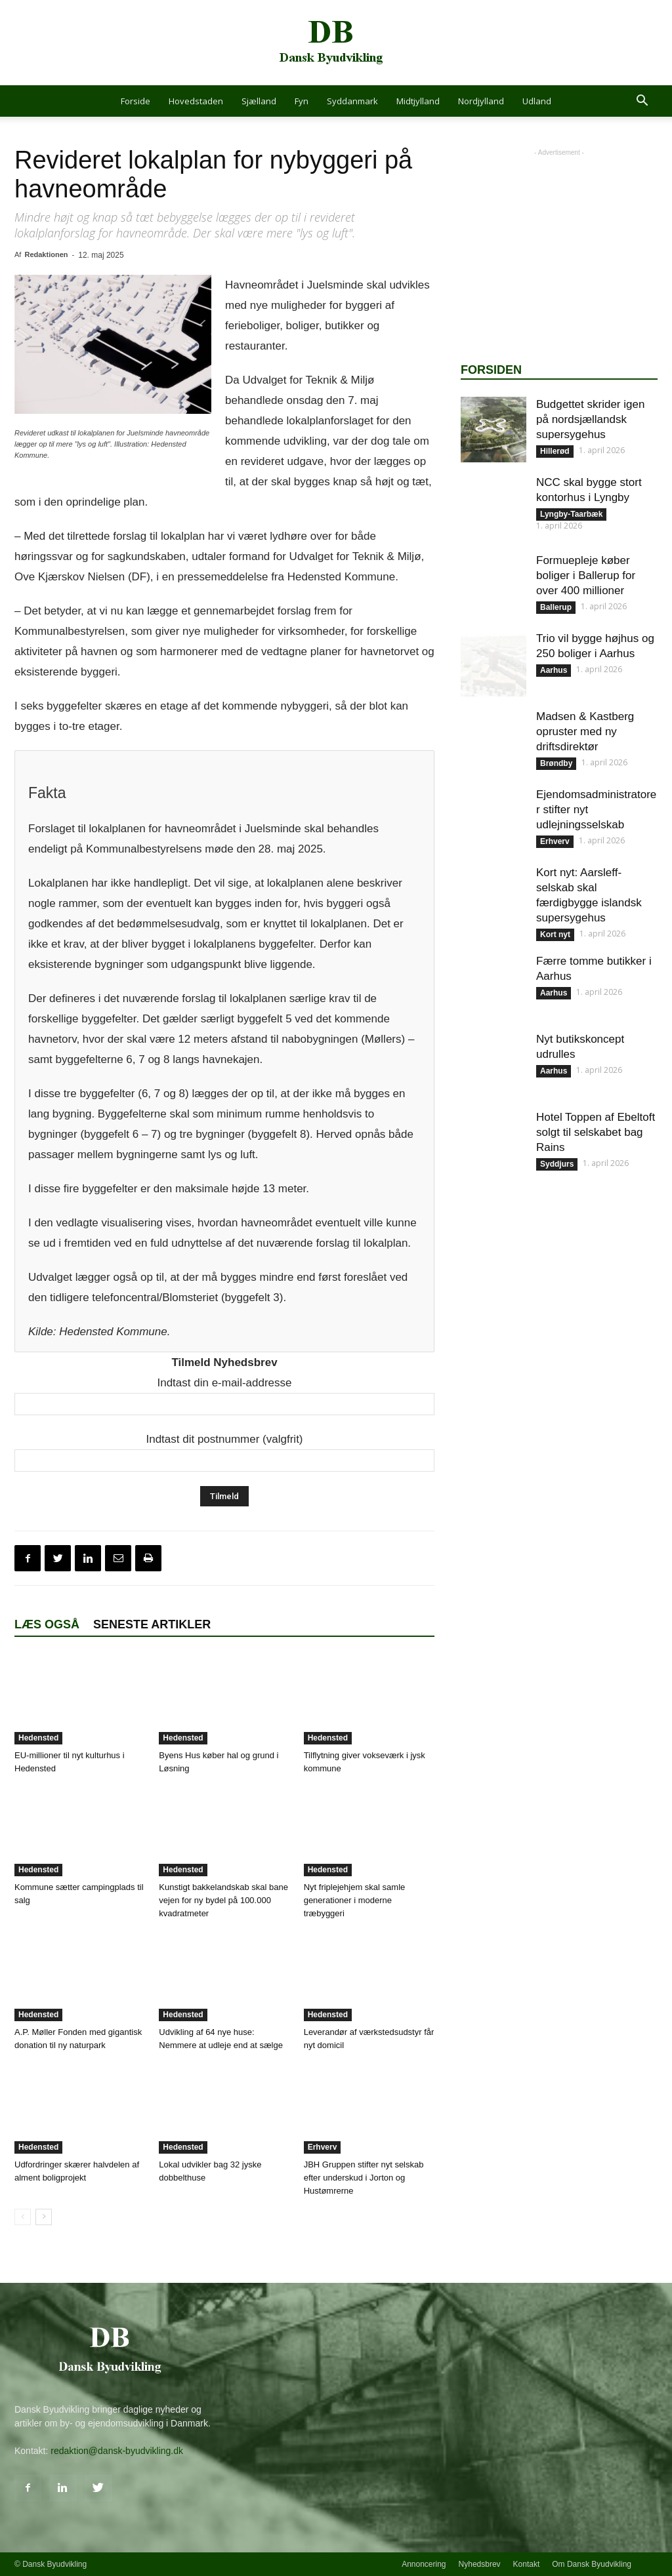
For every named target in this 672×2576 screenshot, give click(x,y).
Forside (135, 101)
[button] (642, 102)
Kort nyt (555, 934)
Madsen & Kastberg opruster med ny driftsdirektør (585, 731)
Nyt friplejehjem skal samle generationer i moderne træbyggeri (355, 1900)
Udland (536, 101)
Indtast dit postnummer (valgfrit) (224, 1439)
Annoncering (424, 2564)
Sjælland (259, 101)
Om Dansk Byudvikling (591, 2564)
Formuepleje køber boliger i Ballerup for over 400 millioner (585, 575)
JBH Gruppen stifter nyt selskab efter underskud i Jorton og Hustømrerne (364, 2178)
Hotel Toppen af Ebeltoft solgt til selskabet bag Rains (595, 1132)
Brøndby (556, 763)
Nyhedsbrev (480, 2564)
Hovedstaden (196, 101)
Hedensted (38, 1737)
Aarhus (553, 670)
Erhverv (322, 2147)
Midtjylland (418, 101)
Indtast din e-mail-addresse (224, 1383)
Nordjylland (481, 101)
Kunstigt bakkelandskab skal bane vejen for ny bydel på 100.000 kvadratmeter (223, 1900)
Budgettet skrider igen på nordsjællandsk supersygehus (590, 419)
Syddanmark (352, 101)
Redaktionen (46, 254)
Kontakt (526, 2564)
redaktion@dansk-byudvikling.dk (117, 2450)
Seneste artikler (152, 1624)
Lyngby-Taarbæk (571, 514)
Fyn (301, 101)
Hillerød (555, 451)
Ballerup (556, 607)
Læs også (46, 1624)
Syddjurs (557, 1164)
